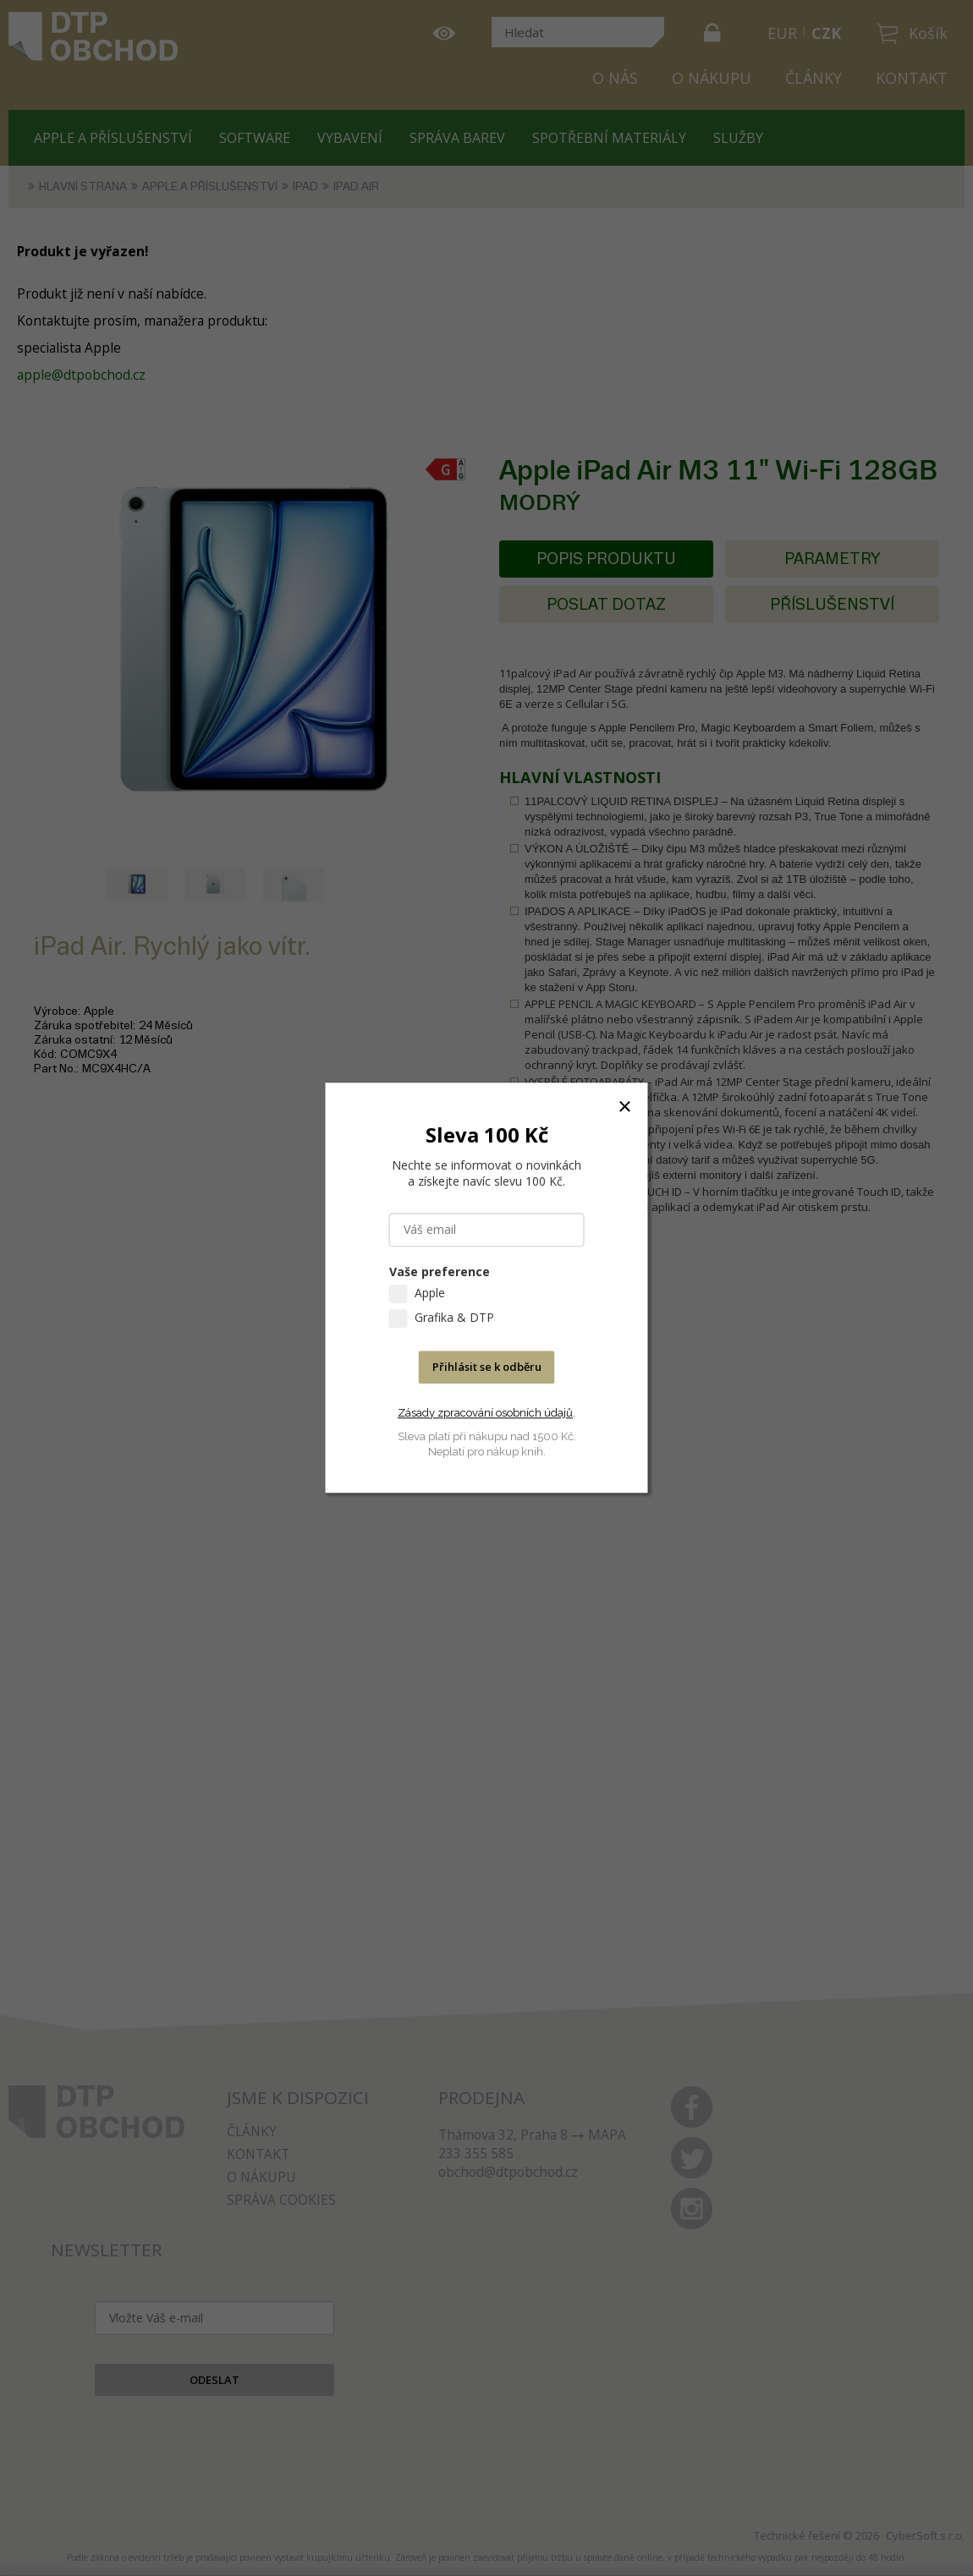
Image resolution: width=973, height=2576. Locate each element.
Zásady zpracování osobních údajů (485, 1412)
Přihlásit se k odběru (486, 1367)
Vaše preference (439, 1272)
